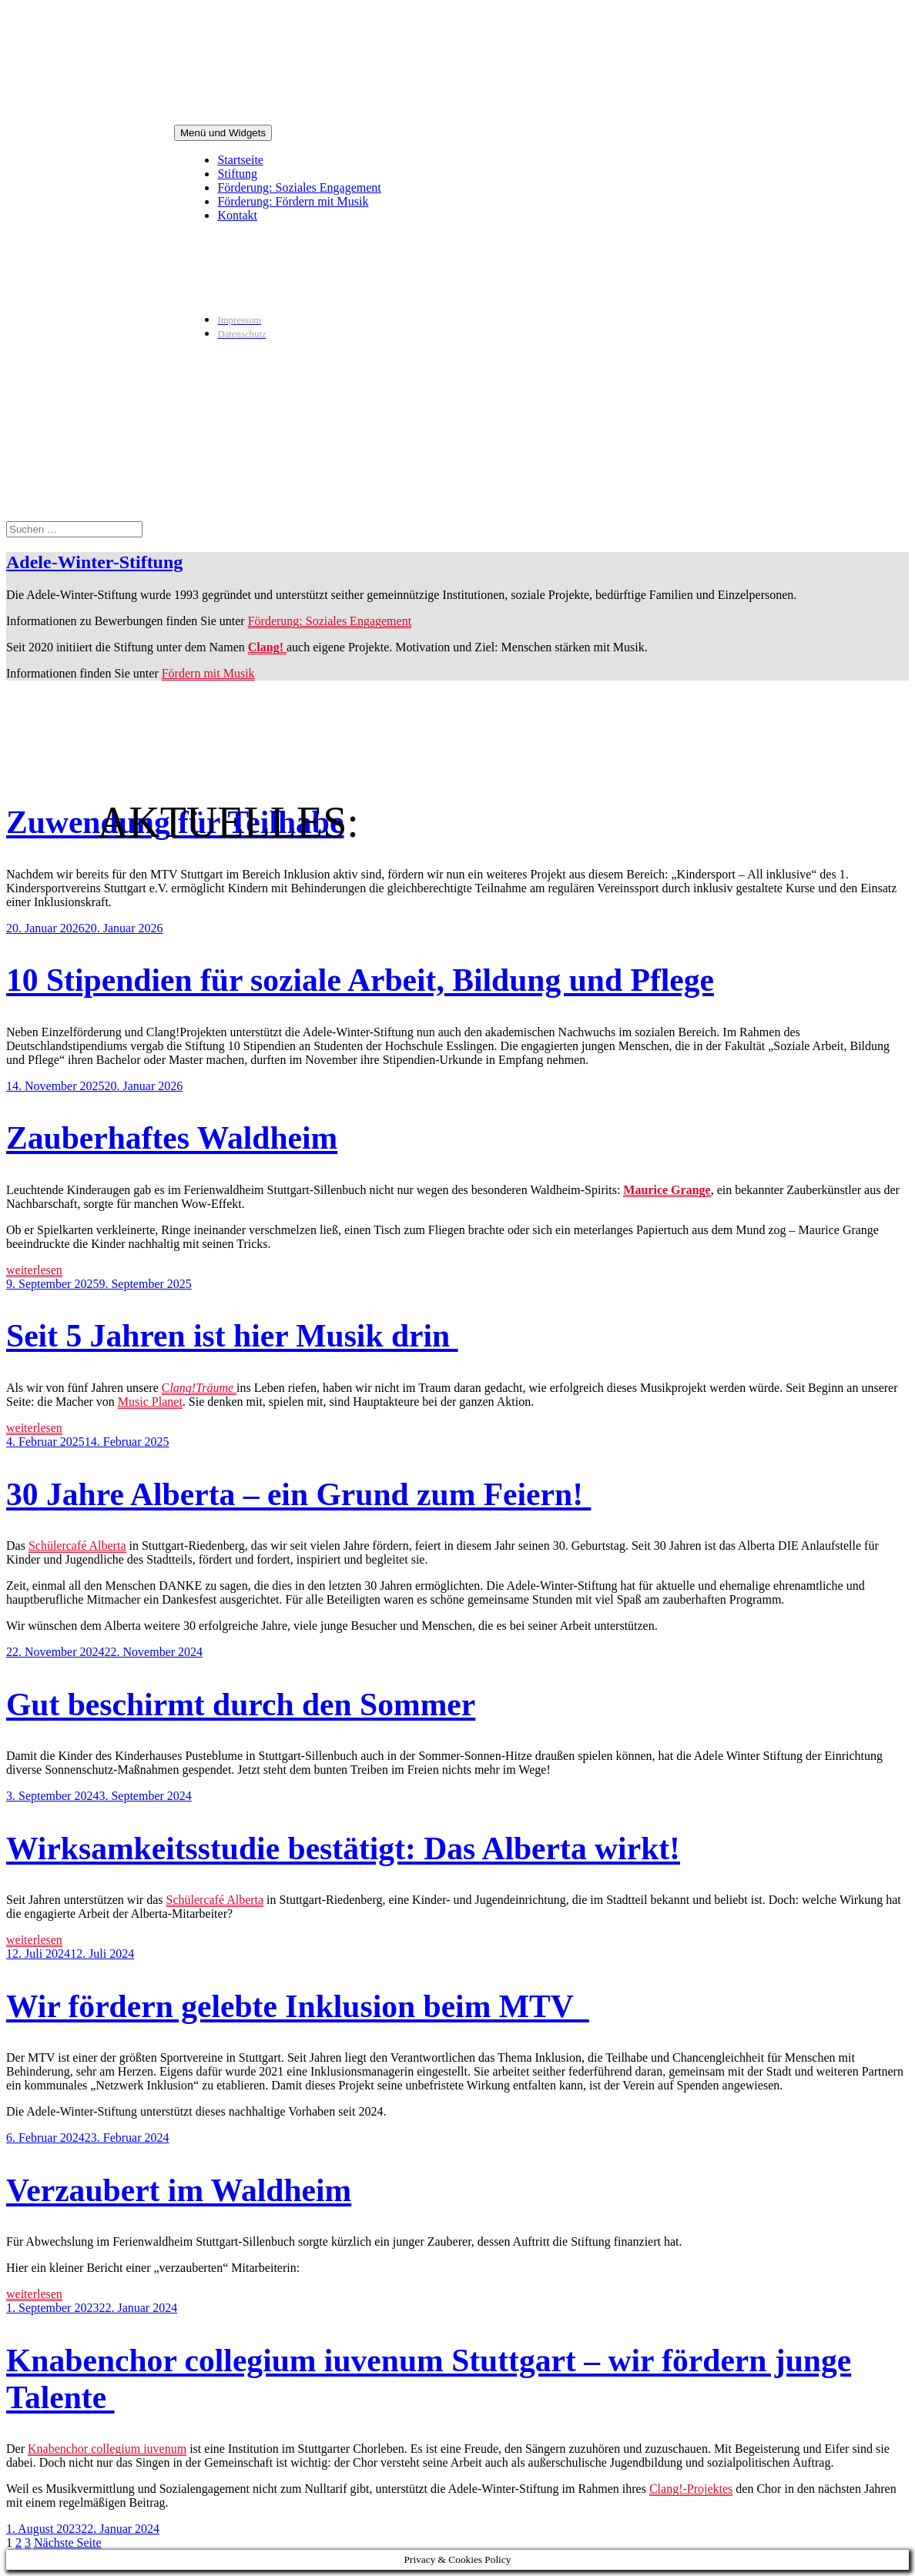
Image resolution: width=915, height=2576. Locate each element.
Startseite (240, 159)
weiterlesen (34, 1270)
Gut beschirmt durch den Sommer (240, 1704)
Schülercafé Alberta (77, 1545)
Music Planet (150, 1401)
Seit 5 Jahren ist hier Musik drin (232, 1335)
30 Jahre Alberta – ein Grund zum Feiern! (298, 1494)
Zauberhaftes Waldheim (171, 1138)
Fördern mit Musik (208, 673)
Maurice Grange (666, 1189)
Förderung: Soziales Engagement (298, 187)
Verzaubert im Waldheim (178, 2190)
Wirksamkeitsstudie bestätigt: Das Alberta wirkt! (343, 1848)
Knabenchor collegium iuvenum (107, 2448)
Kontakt (237, 215)
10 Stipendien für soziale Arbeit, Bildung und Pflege (360, 980)
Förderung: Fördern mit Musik (292, 201)
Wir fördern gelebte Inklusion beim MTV (297, 2006)
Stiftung (237, 173)
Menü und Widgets (223, 133)
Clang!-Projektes (690, 2488)
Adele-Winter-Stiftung (94, 562)
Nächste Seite (68, 2542)
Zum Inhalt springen (6, 6)
